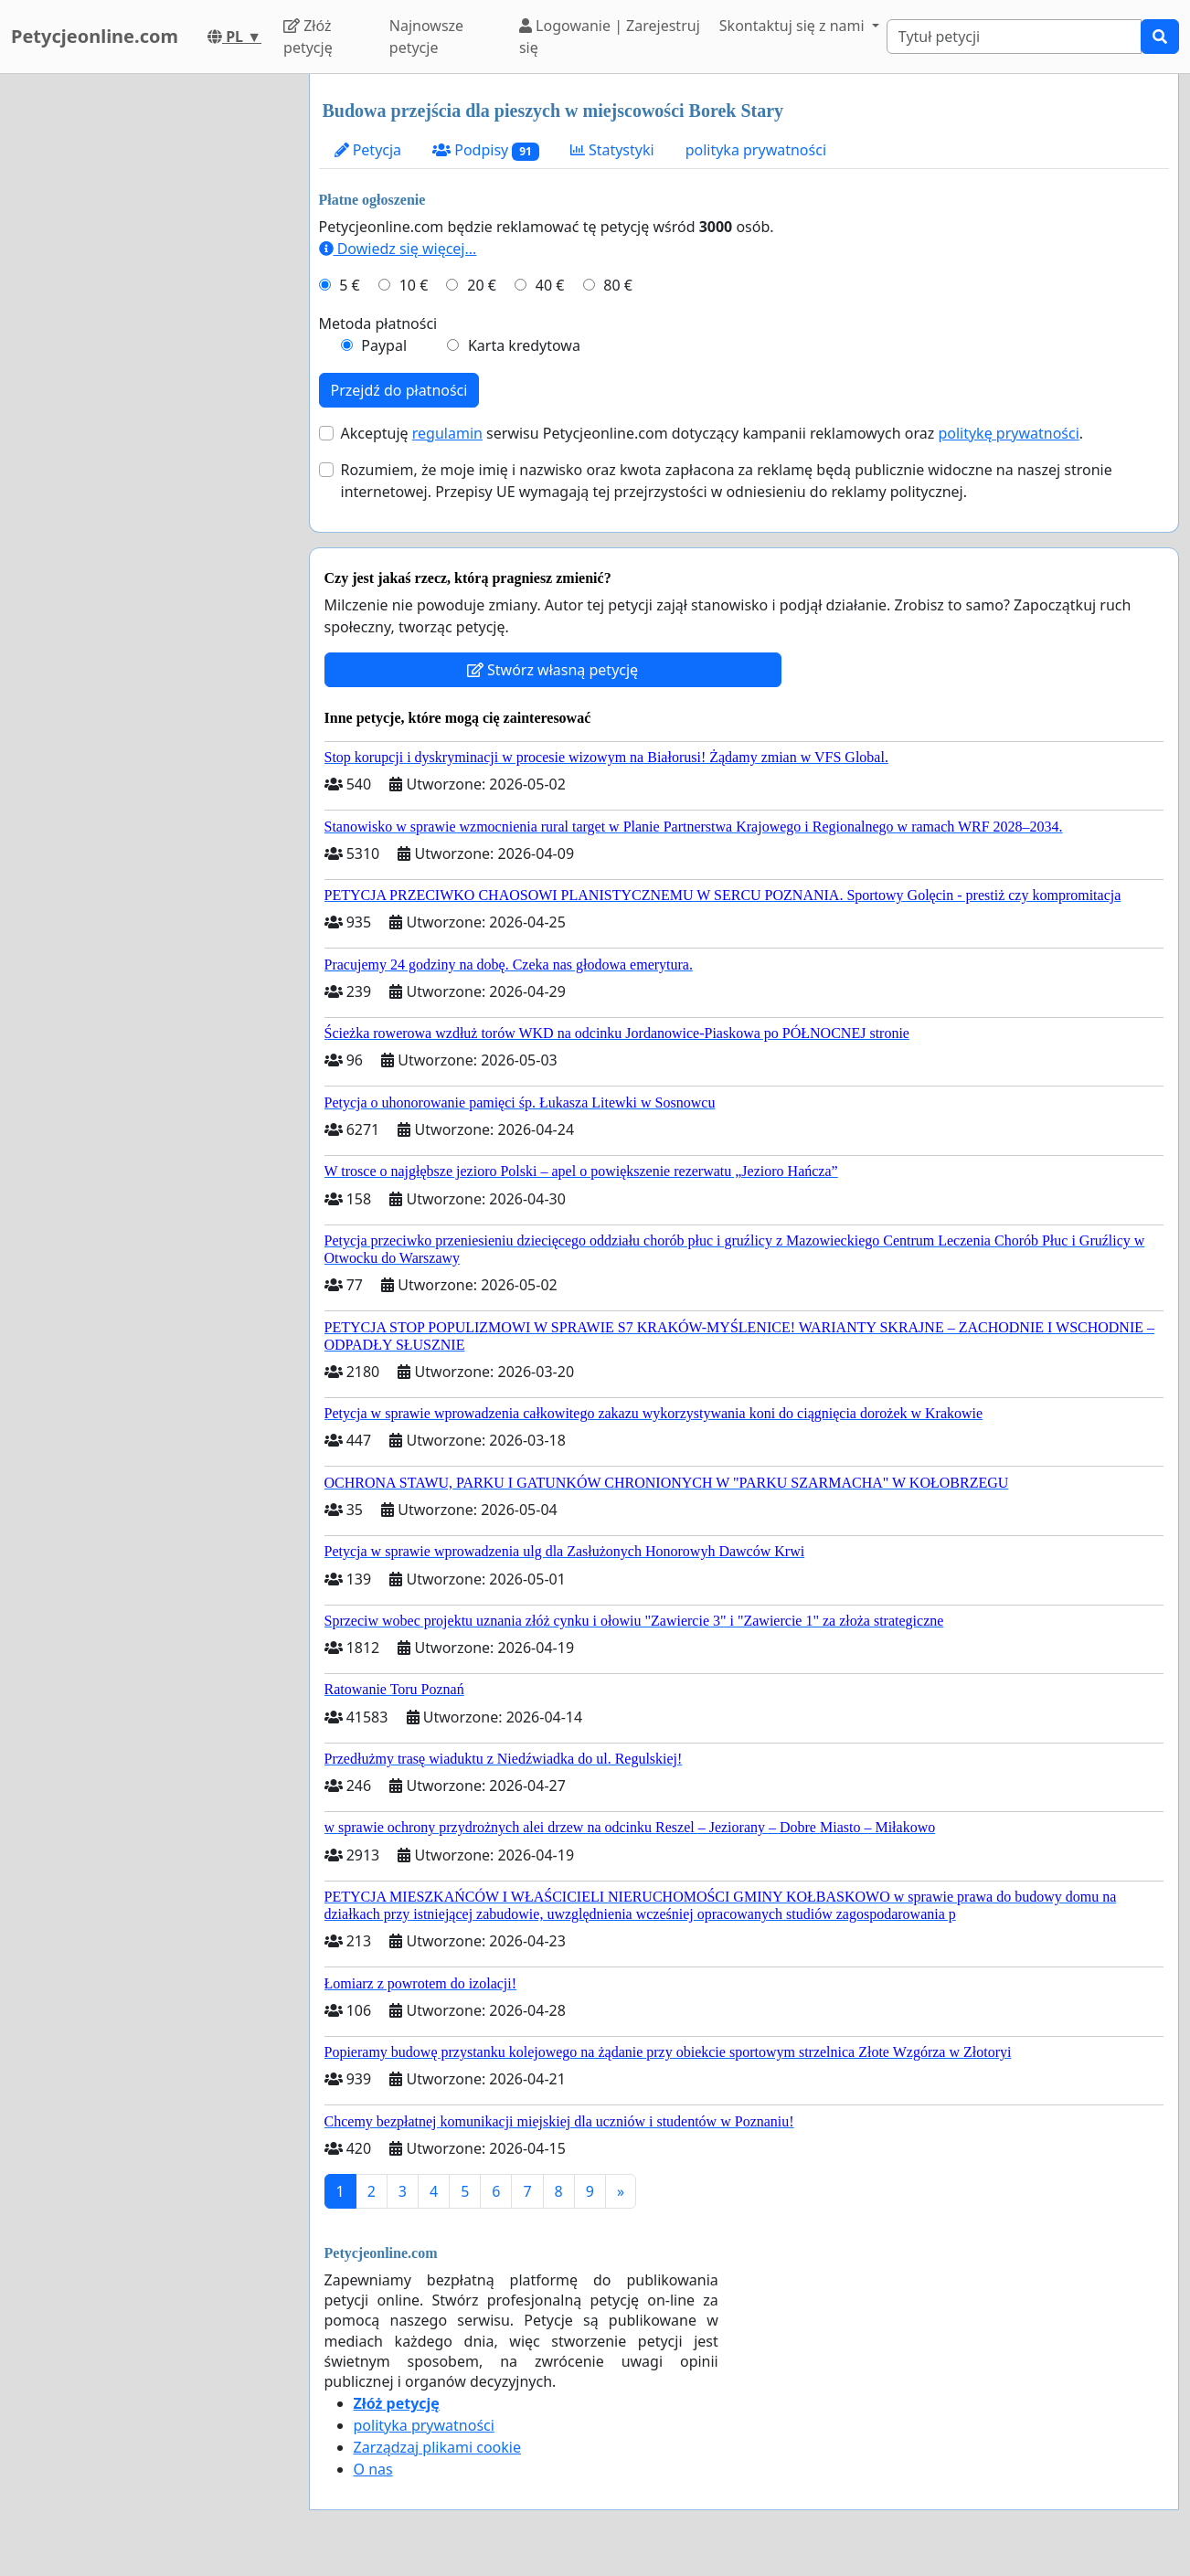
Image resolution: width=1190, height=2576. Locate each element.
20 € (481, 285)
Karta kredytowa (524, 345)
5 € (349, 285)
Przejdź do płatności (399, 390)
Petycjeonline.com (94, 36)
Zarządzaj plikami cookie (437, 2447)
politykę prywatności (1008, 433)
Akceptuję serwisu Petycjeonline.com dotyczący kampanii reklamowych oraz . (712, 433)
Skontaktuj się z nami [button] (793, 26)
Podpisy (485, 150)
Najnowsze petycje (426, 37)
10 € (414, 285)
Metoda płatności (378, 323)
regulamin (447, 433)
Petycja (368, 150)
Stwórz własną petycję (552, 670)
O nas (373, 2469)
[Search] (1014, 36)
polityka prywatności (755, 150)
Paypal (384, 345)
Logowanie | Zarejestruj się (609, 37)
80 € (617, 285)
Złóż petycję (308, 37)
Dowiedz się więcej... (398, 249)
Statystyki (612, 150)
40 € (550, 285)
